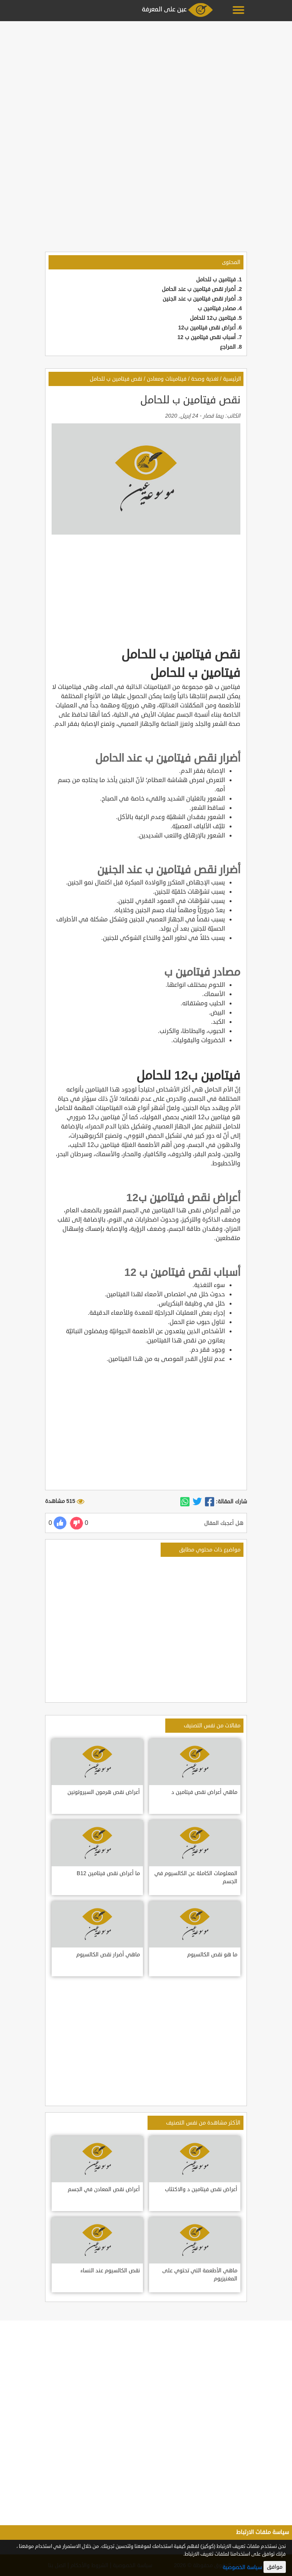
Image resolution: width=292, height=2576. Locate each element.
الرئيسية (232, 379)
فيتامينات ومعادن (166, 379)
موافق (274, 2567)
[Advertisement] (146, 78)
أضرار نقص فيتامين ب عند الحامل (199, 289)
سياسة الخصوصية (242, 2567)
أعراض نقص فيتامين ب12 (207, 327)
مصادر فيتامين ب (217, 308)
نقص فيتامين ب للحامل (116, 379)
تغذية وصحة (204, 379)
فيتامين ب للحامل (216, 279)
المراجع (228, 347)
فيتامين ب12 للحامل (213, 318)
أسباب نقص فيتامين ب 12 (206, 337)
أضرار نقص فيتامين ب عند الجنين (199, 299)
